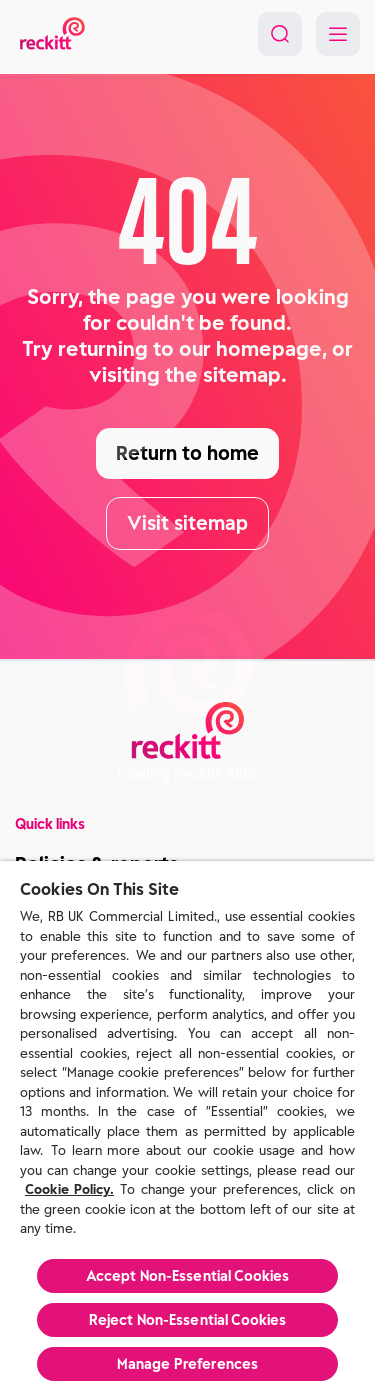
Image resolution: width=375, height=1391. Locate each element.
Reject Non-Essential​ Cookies (188, 1320)
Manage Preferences (188, 1364)
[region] (187, 1126)
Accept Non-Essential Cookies (188, 1276)
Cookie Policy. (69, 1189)
